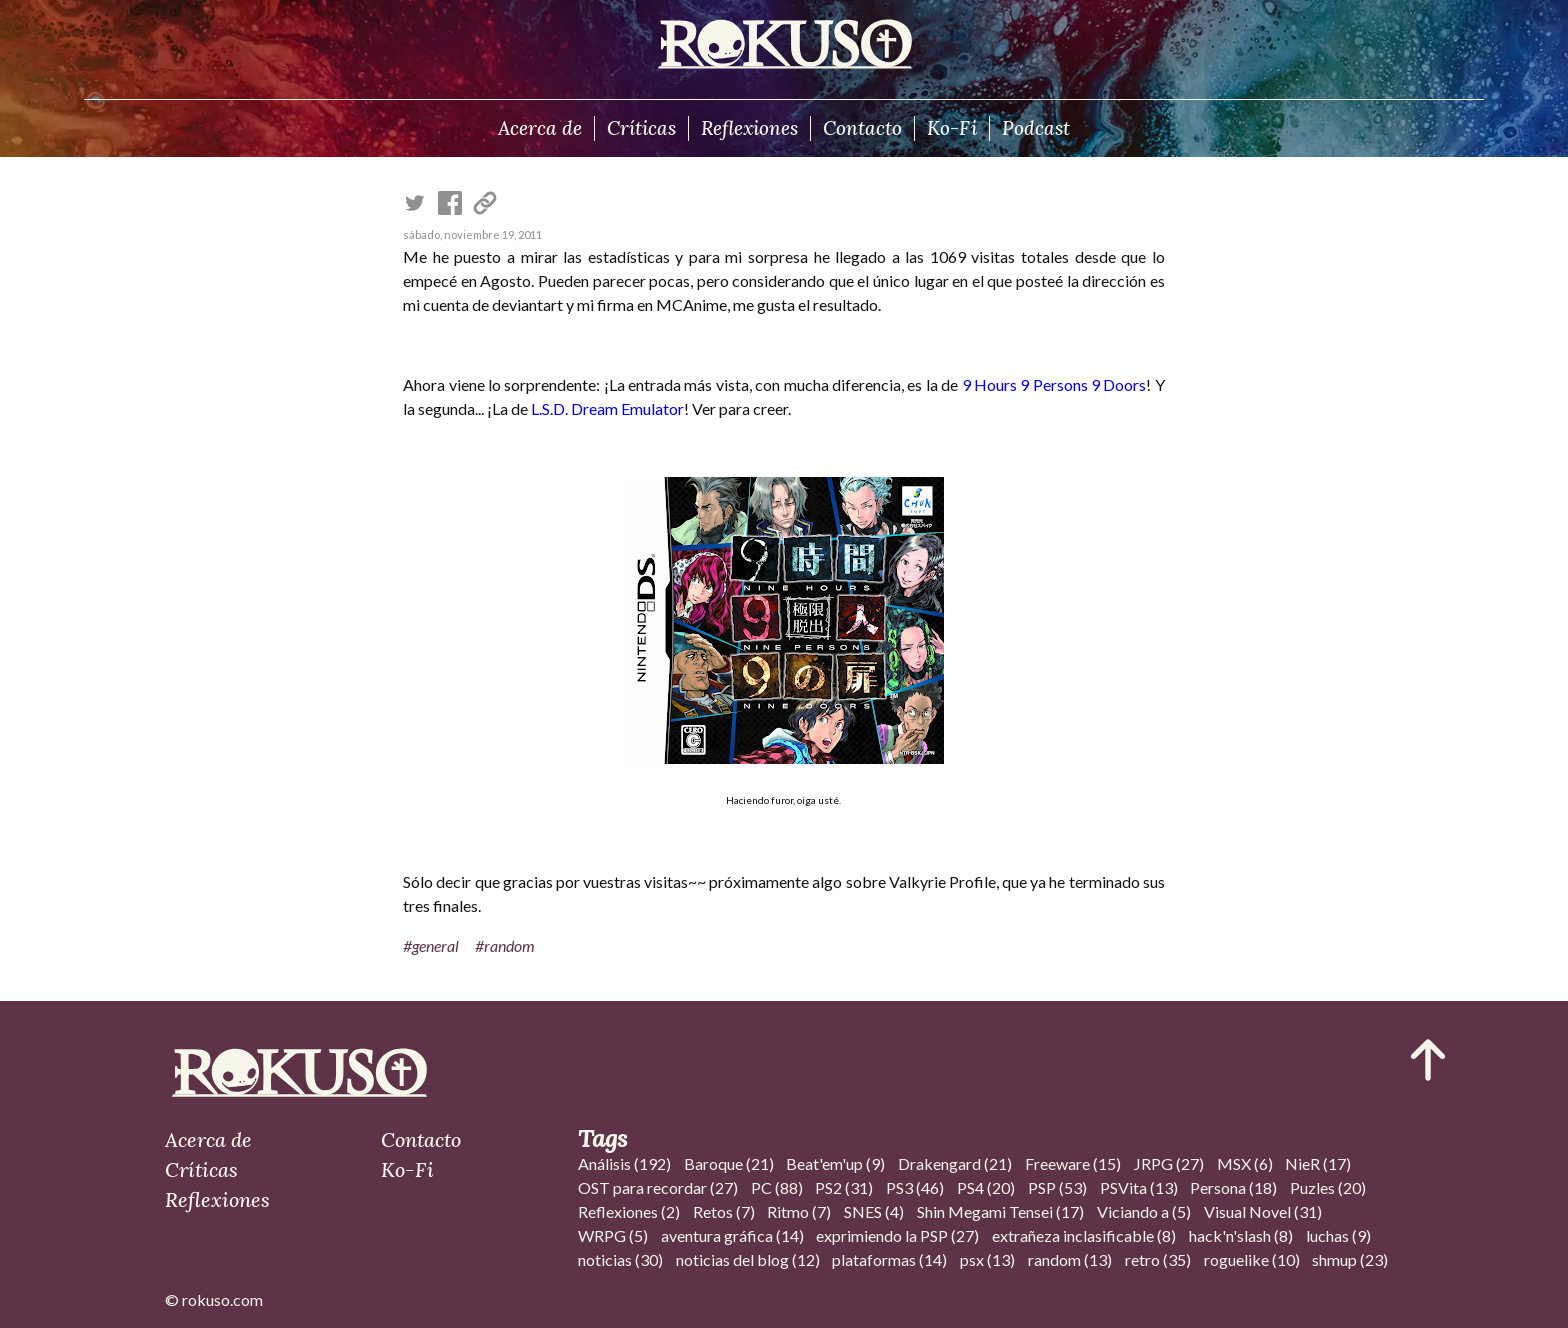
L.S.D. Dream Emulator (607, 408)
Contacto (862, 128)
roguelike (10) (1252, 1259)
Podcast (1036, 128)
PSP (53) (1057, 1187)
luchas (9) (1338, 1235)
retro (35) (1158, 1259)
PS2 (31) (844, 1187)
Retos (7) (724, 1211)
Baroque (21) (729, 1163)
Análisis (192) (624, 1163)
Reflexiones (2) (629, 1211)
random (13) (1070, 1259)
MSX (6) (1245, 1163)
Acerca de (540, 128)
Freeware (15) (1073, 1163)
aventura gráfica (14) (732, 1235)
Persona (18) (1233, 1187)
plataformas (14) (889, 1259)
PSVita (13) (1139, 1187)
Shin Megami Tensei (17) (1000, 1211)
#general (431, 945)
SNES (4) (874, 1211)
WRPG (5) (613, 1235)
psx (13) (987, 1259)
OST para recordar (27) (658, 1187)
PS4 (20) (986, 1187)
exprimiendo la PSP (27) (897, 1235)
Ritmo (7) (799, 1211)
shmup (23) (1350, 1259)
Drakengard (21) (955, 1163)
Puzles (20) (1328, 1187)
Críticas (641, 128)
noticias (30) (620, 1259)
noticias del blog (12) (748, 1259)
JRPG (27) (1169, 1163)
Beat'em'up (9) (835, 1163)
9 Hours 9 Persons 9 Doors (1054, 384)
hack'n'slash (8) (1241, 1235)
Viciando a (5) (1144, 1211)
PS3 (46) (915, 1187)
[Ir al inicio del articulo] (1428, 1060)
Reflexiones (749, 128)
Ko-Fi (952, 128)
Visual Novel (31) (1263, 1211)
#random (505, 945)
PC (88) (777, 1187)
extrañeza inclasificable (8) (1084, 1235)
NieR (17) (1318, 1163)
